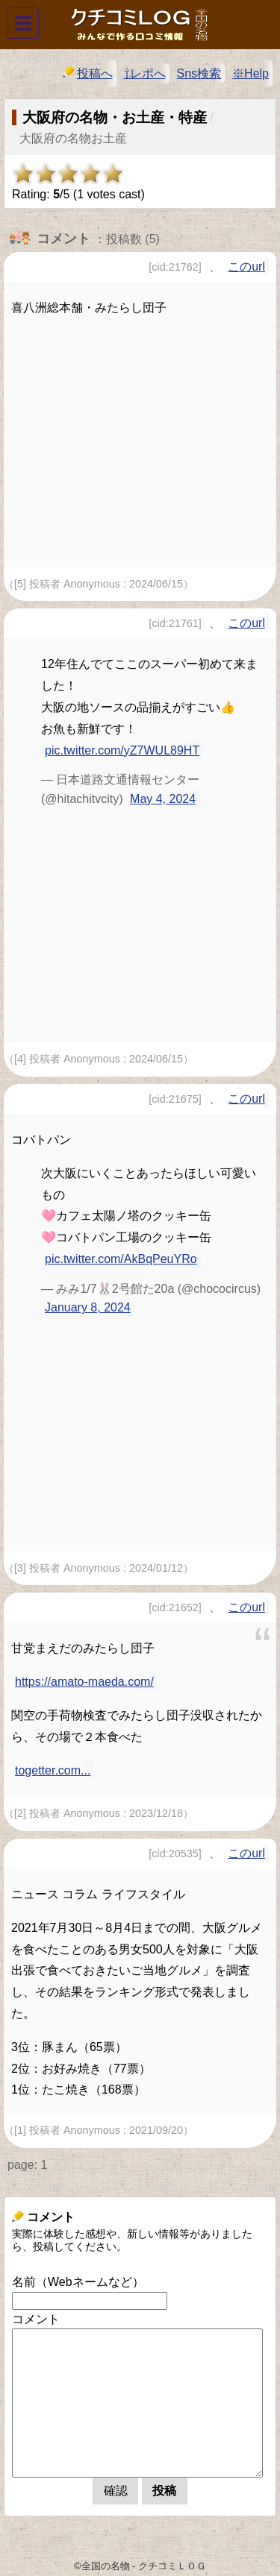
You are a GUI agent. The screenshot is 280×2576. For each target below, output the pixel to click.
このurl (246, 266)
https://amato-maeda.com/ (84, 1681)
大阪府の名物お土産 (73, 138)
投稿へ (88, 73)
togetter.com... (52, 1770)
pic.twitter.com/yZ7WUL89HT (122, 750)
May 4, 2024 (163, 799)
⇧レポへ (145, 73)
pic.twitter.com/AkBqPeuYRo (121, 1259)
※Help (250, 73)
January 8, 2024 (88, 1307)
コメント (36, 2319)
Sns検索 (199, 73)
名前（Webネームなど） (78, 2282)
